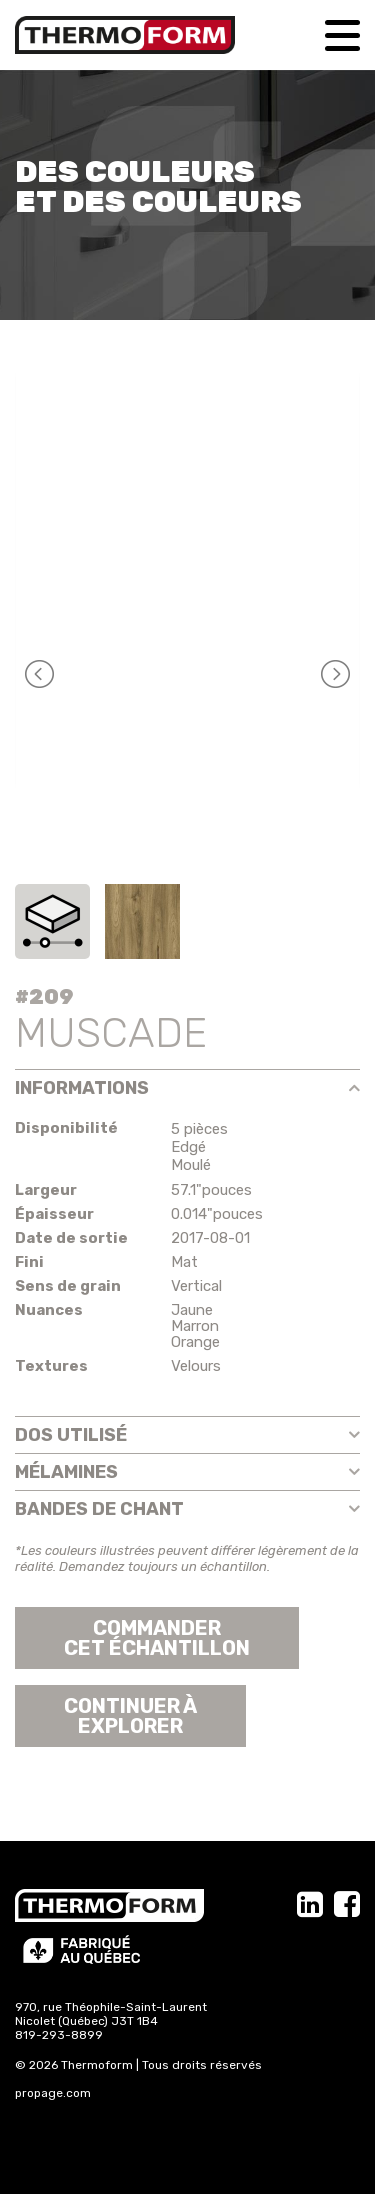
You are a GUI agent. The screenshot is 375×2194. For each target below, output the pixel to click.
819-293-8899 (59, 2035)
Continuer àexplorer (130, 1716)
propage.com (53, 2093)
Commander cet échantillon (157, 1638)
